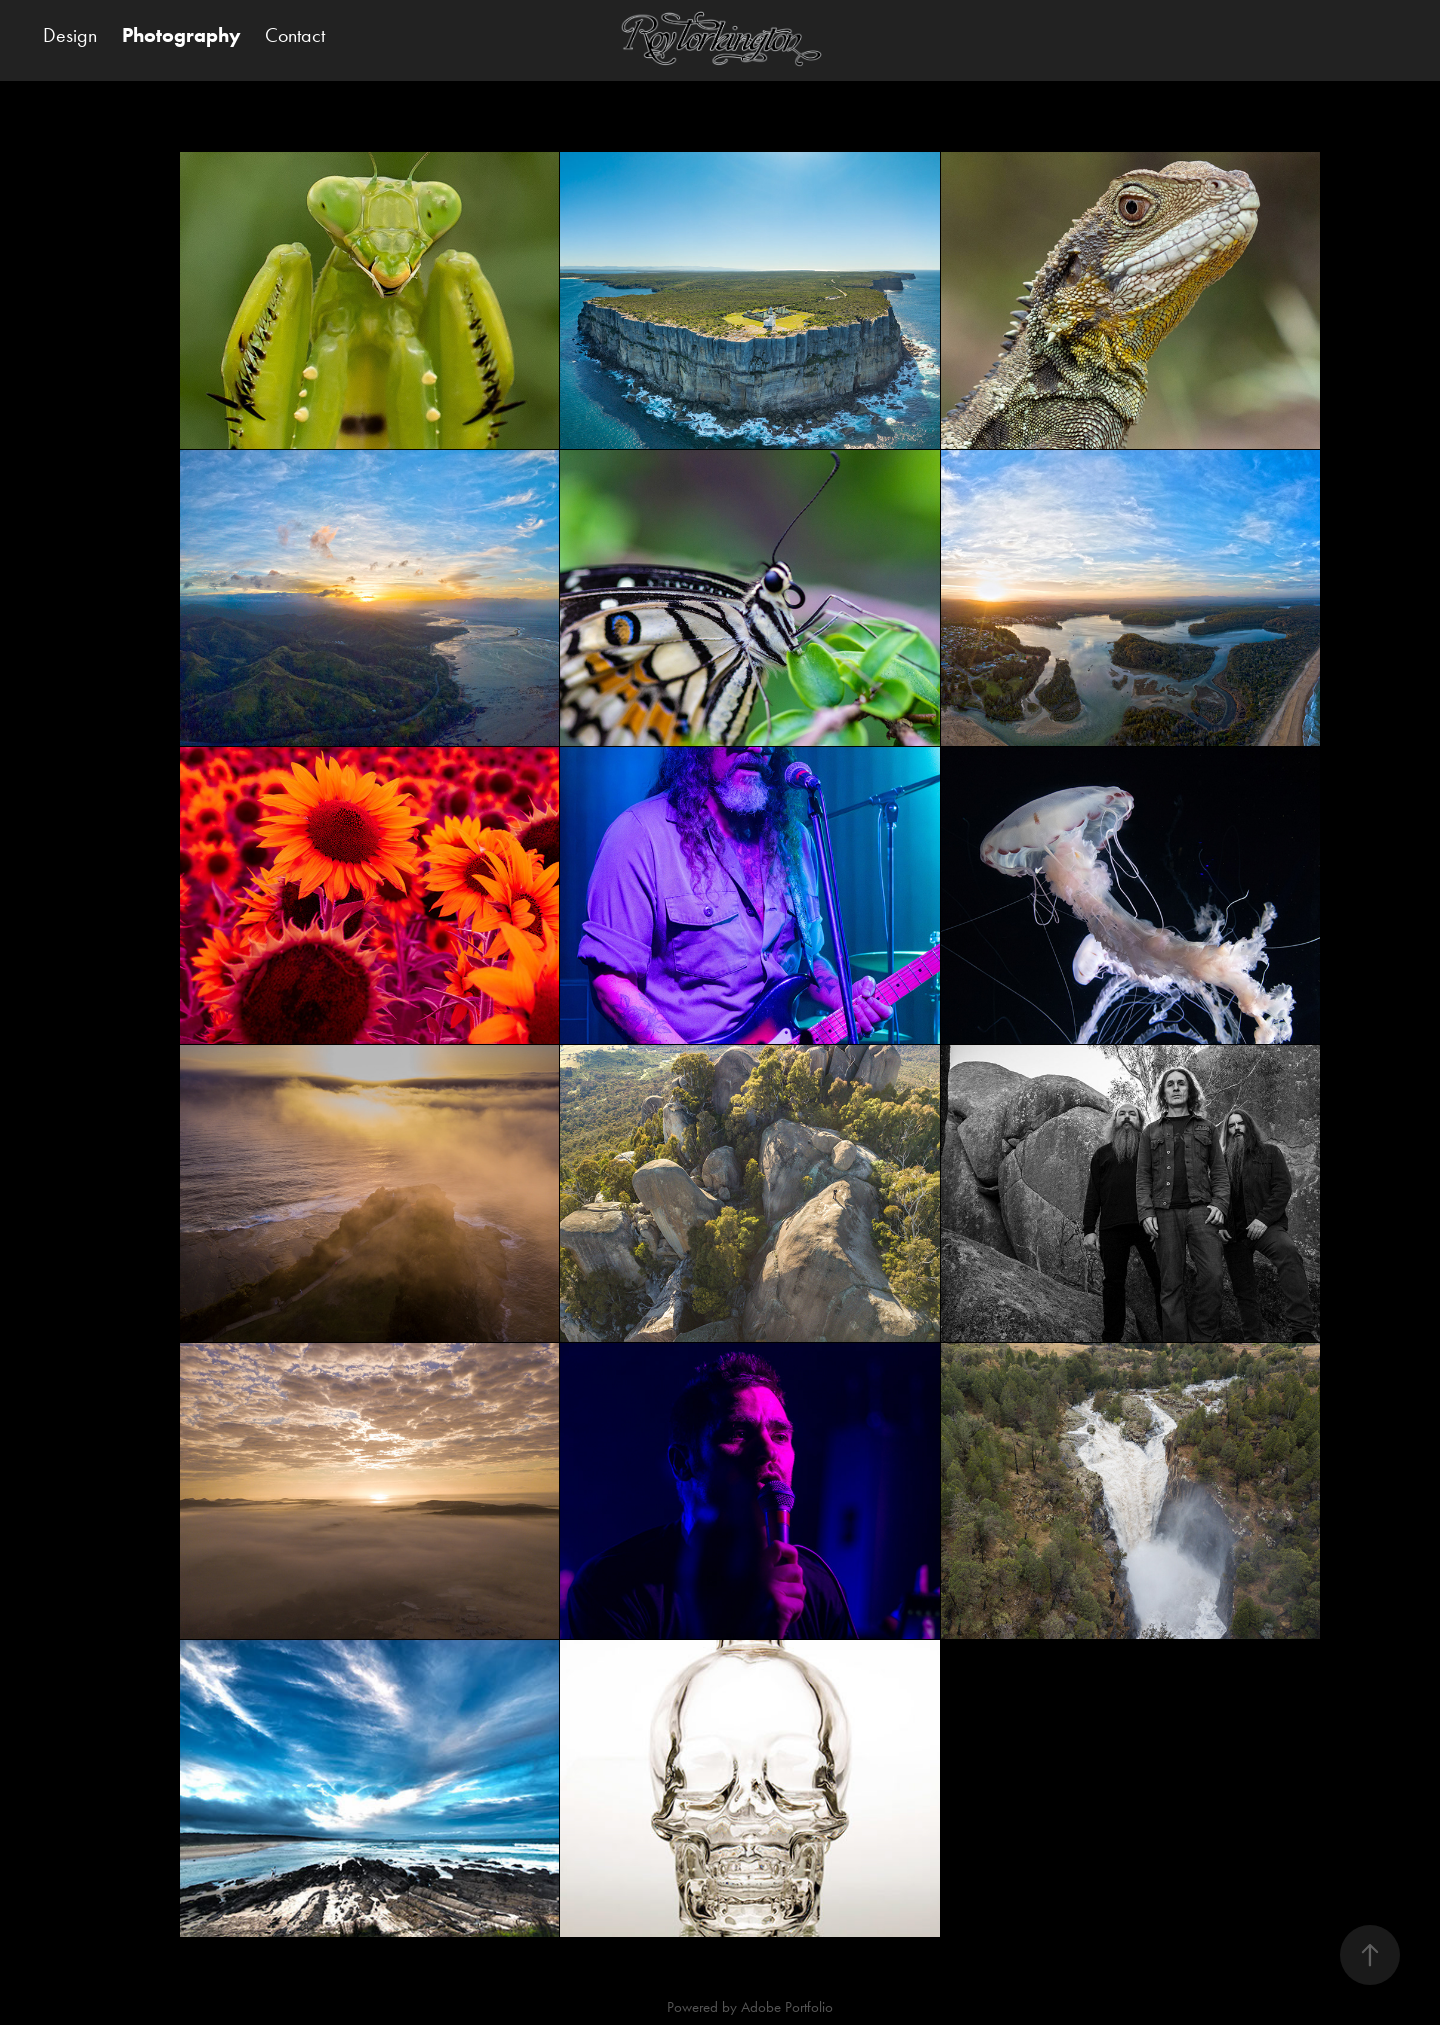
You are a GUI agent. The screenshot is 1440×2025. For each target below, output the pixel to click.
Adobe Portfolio (787, 2007)
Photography (181, 35)
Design (70, 35)
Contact (295, 35)
